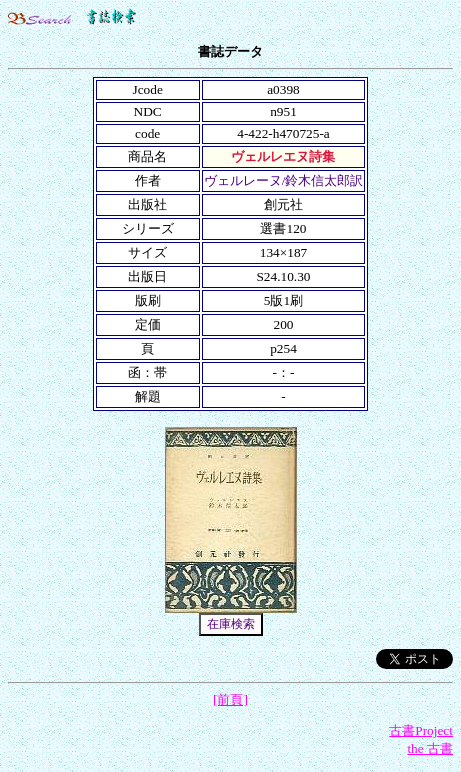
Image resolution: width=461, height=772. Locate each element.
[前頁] (230, 699)
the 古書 (430, 748)
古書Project (421, 730)
